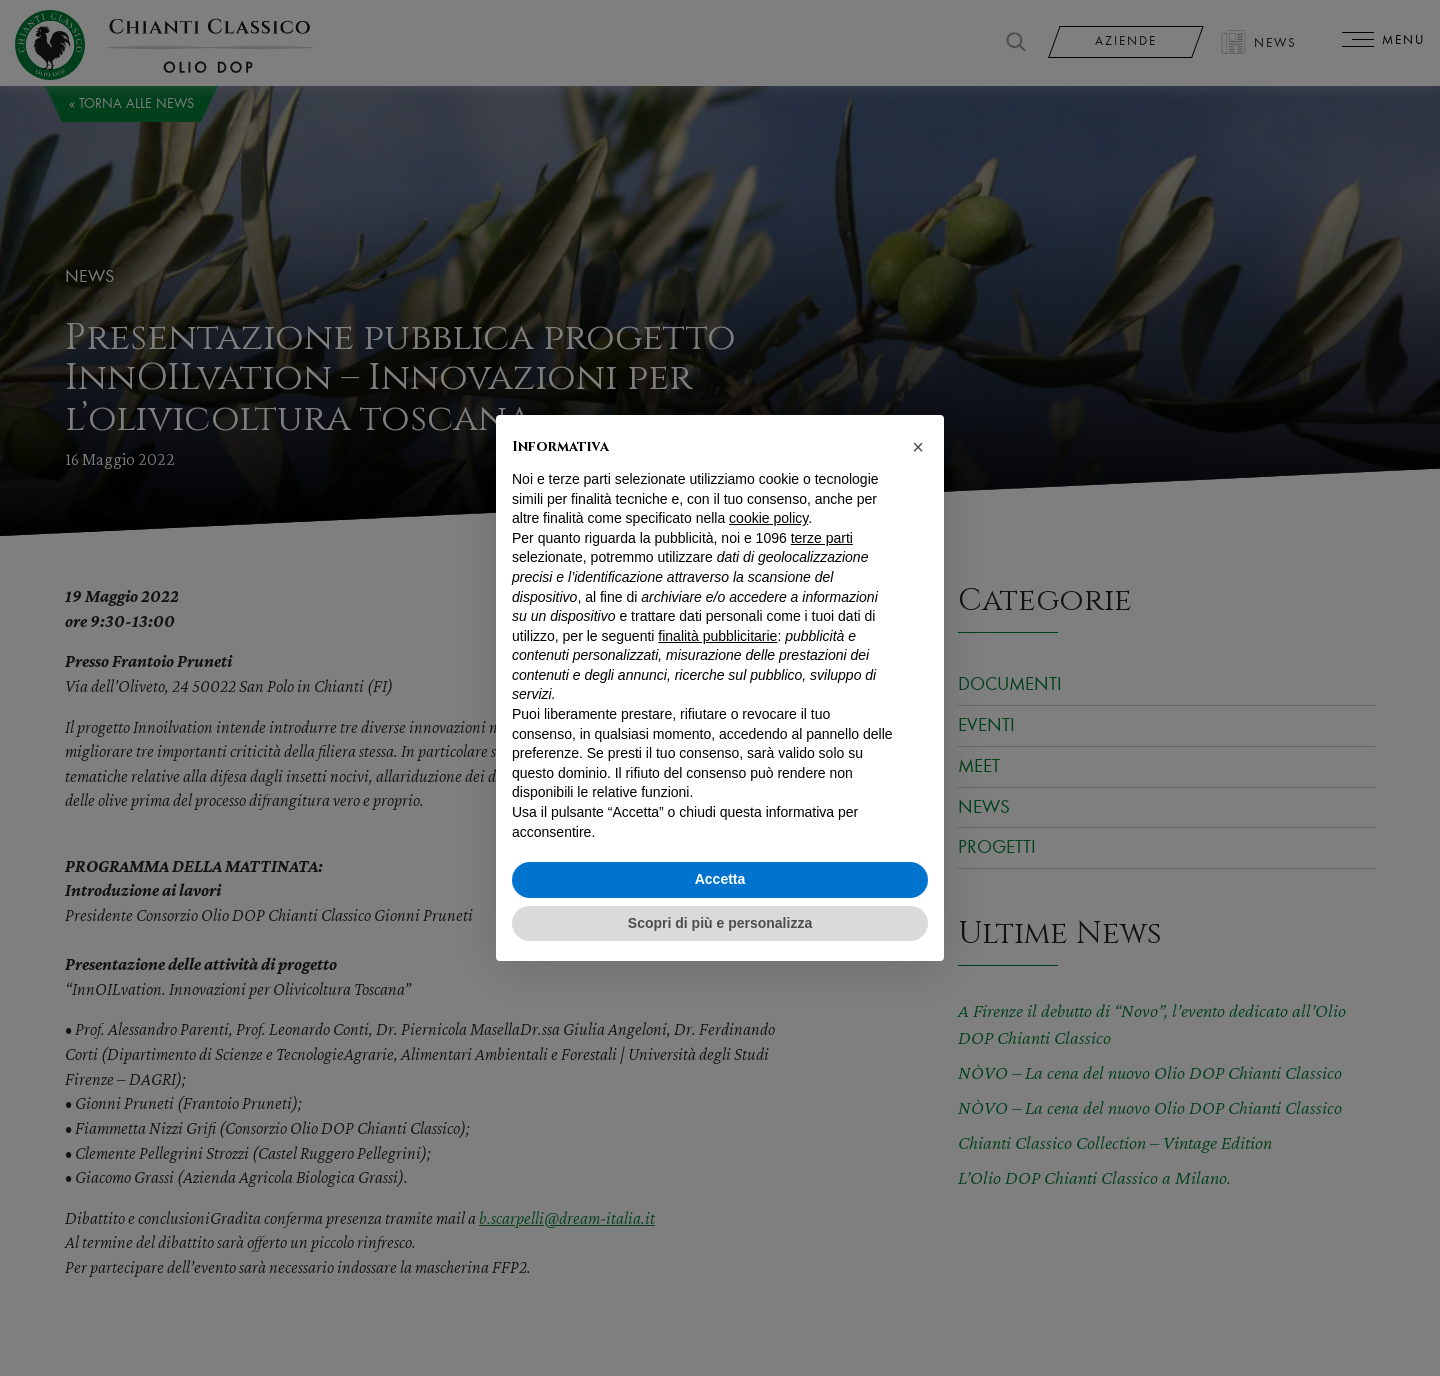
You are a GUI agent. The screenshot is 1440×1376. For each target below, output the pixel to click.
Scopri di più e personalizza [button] (720, 923)
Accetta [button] (720, 879)
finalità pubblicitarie (717, 636)
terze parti (822, 538)
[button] (918, 447)
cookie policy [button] (768, 518)
